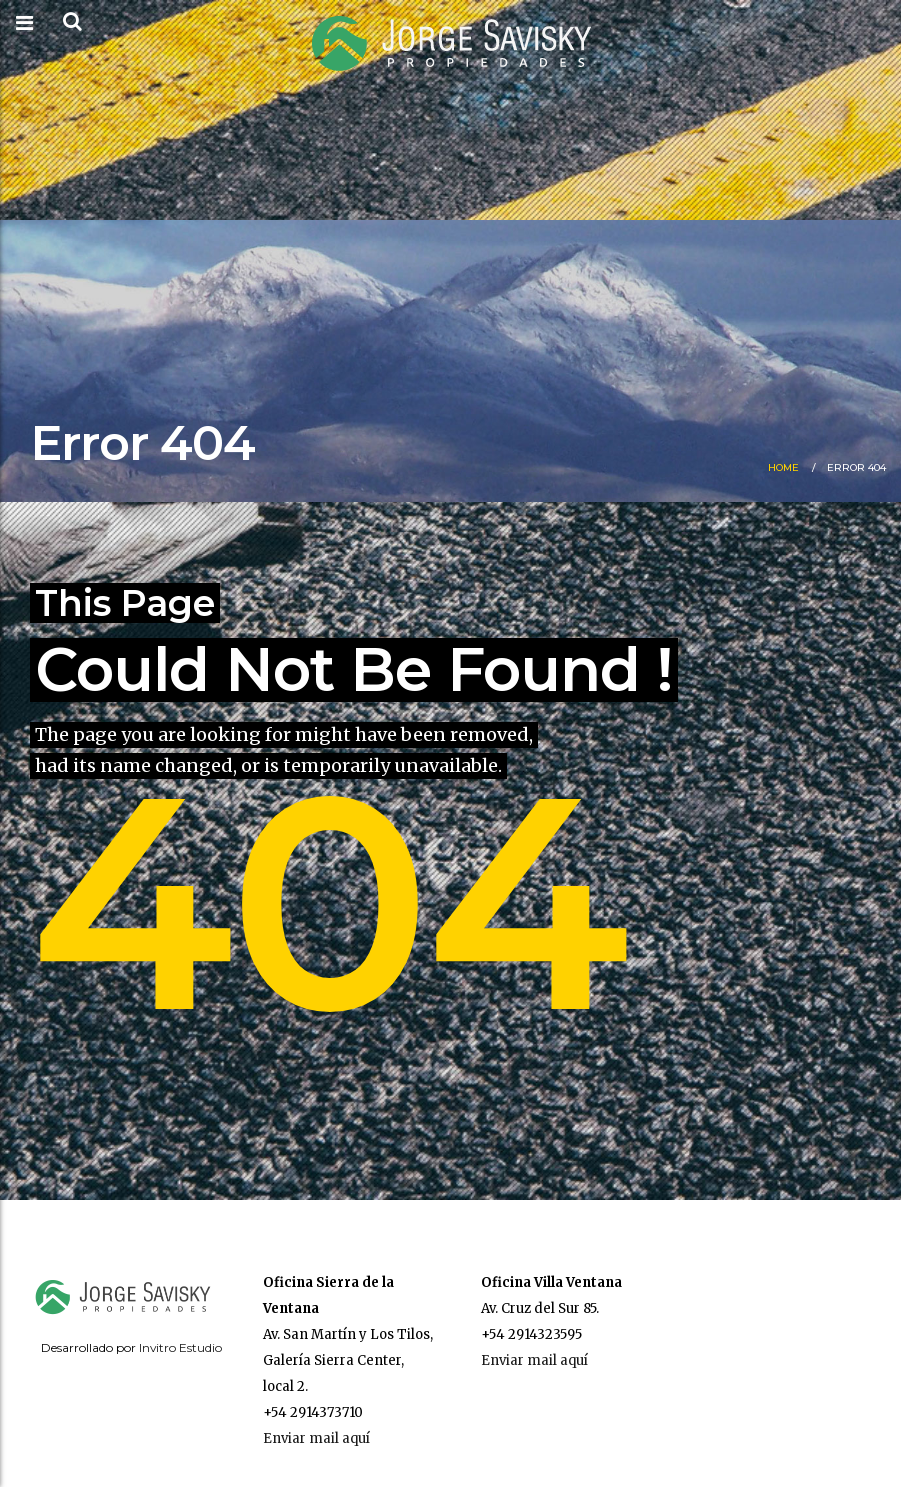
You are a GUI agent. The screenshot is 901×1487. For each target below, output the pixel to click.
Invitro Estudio (180, 1347)
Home (783, 467)
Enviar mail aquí (316, 1438)
